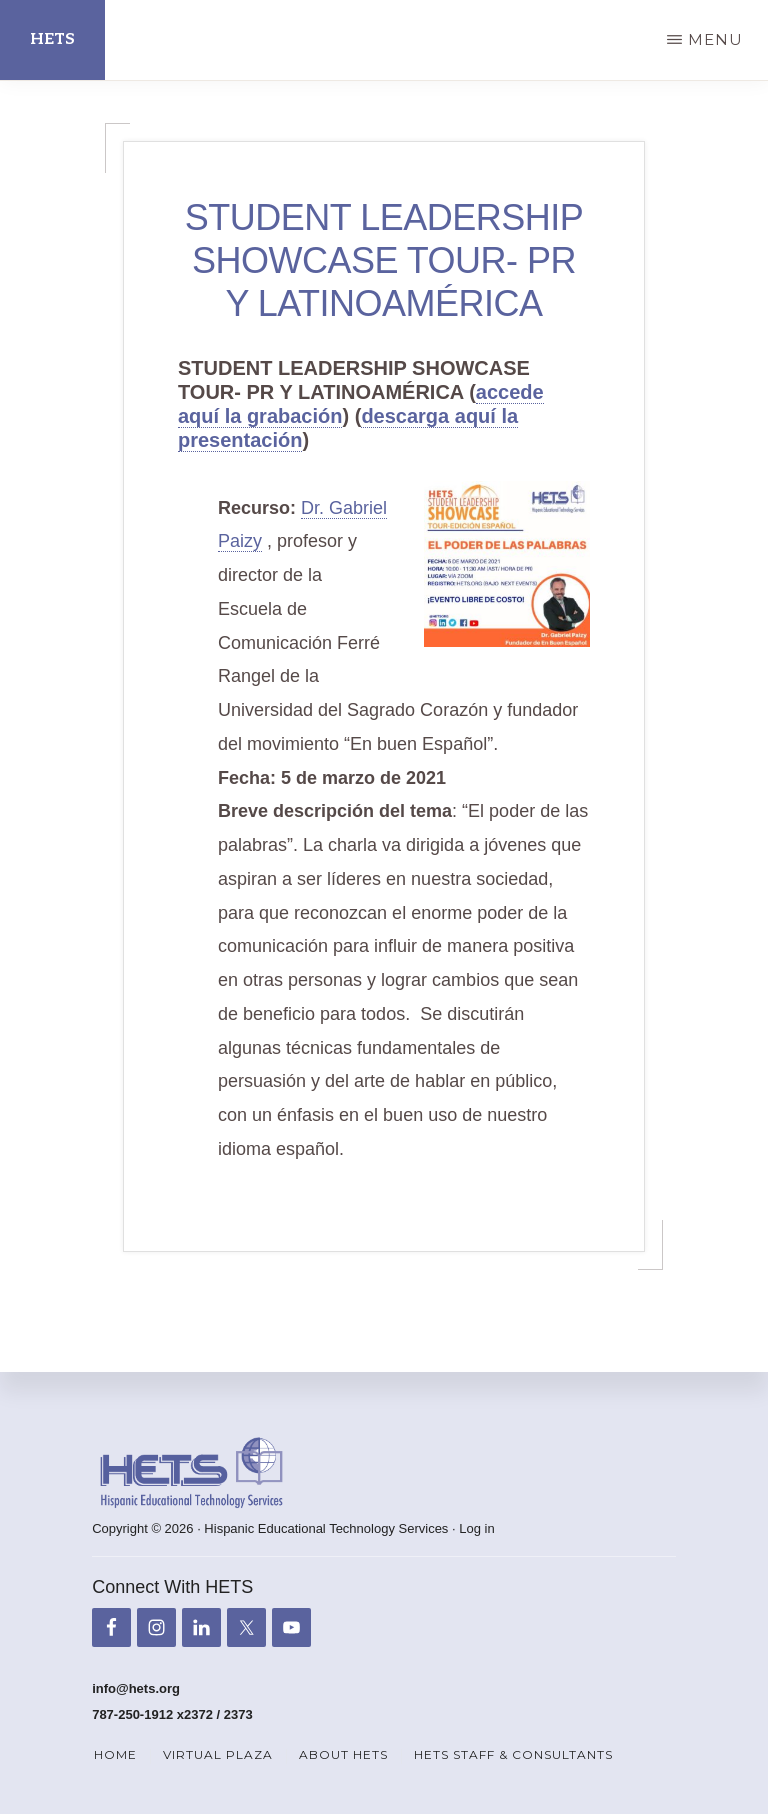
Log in (476, 1528)
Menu (715, 39)
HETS (52, 39)
